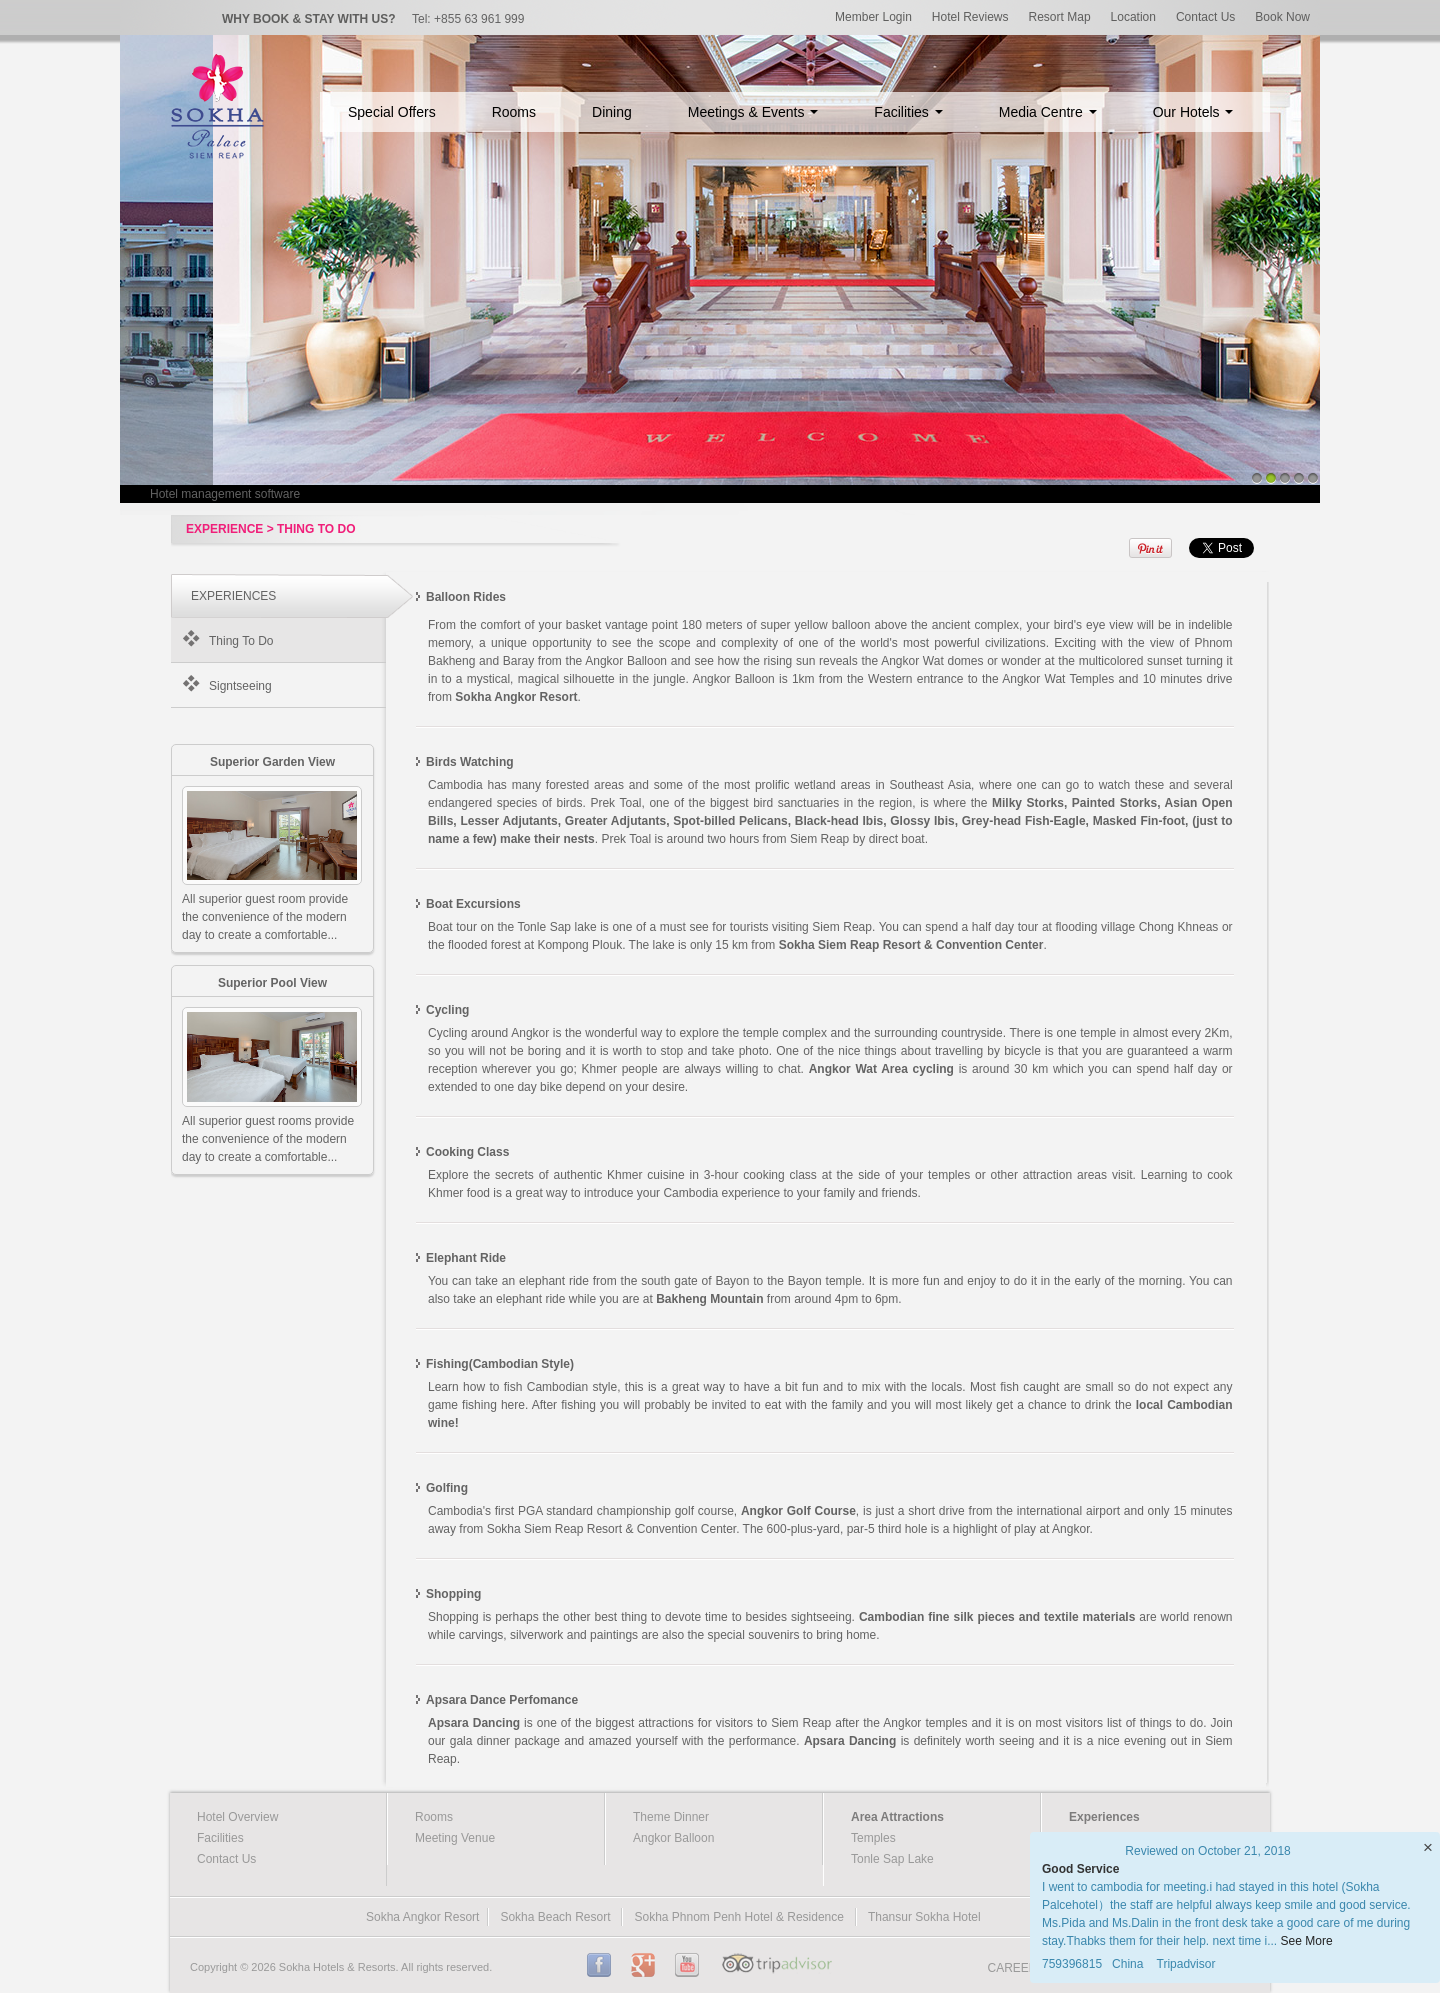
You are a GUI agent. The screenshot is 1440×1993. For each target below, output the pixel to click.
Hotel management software (225, 494)
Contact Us (1205, 17)
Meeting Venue (455, 1838)
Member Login (873, 17)
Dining (612, 112)
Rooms (514, 112)
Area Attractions (897, 1817)
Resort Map (1060, 17)
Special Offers (392, 112)
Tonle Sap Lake (892, 1859)
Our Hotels (1193, 112)
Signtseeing (240, 686)
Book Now (1282, 17)
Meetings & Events (753, 112)
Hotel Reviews (970, 17)
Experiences (1104, 1817)
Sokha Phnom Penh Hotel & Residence (738, 1917)
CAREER (1013, 1968)
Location (1133, 17)
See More (1307, 1941)
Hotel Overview (237, 1817)
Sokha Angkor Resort (422, 1917)
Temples (873, 1838)
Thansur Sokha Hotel (924, 1917)
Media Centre (1048, 112)
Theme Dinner (671, 1817)
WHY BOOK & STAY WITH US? (309, 19)
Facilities (908, 112)
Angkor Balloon (673, 1838)
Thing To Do (241, 641)
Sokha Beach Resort (555, 1917)
